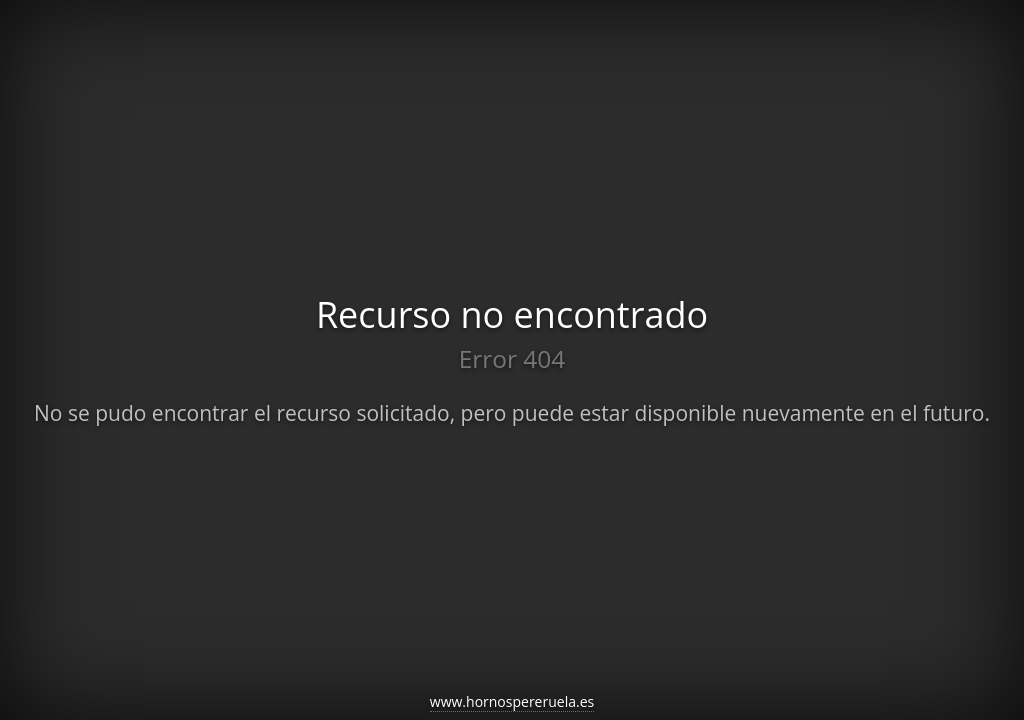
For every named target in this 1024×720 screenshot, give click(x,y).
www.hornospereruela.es (512, 701)
